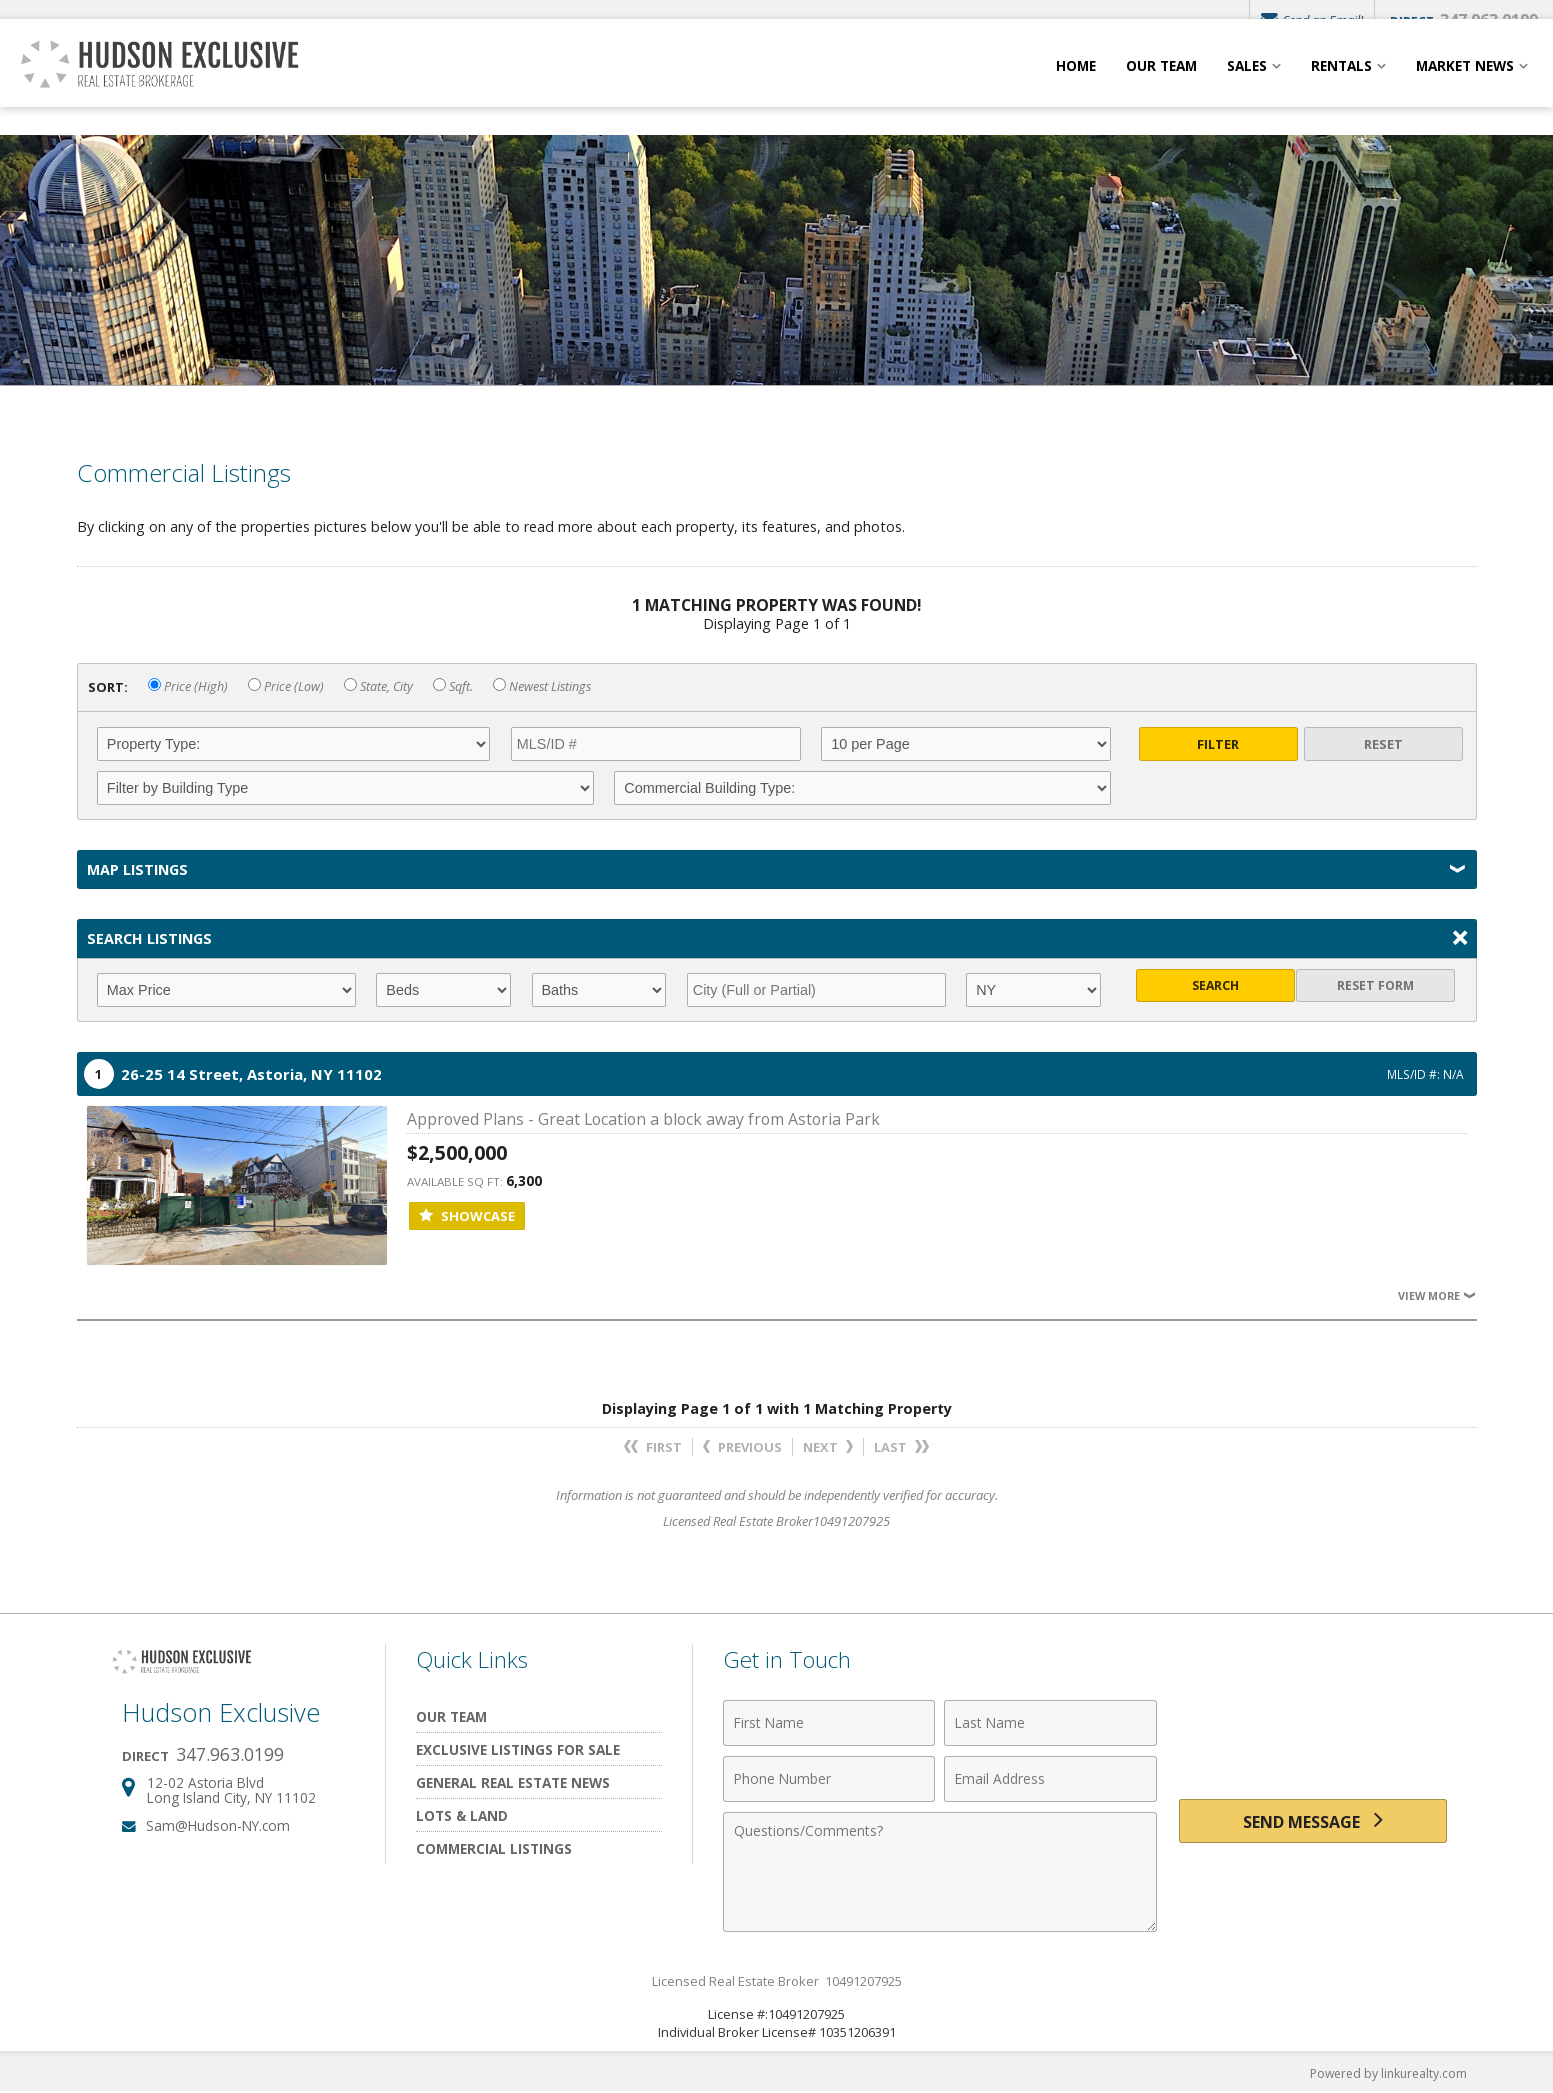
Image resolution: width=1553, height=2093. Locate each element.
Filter (1218, 744)
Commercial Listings (494, 1848)
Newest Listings (542, 686)
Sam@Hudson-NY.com (218, 1825)
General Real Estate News (513, 1782)
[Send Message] (1313, 1825)
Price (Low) (286, 686)
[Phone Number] (829, 1779)
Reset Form (1384, 990)
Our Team (1161, 87)
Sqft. (453, 686)
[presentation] (1313, 1734)
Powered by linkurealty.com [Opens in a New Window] (1383, 2073)
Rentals (1341, 87)
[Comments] (940, 1872)
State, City (378, 686)
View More (1435, 1295)
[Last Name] (1050, 1723)
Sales (1247, 87)
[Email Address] (1050, 1779)
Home (1076, 87)
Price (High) (188, 686)
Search (1218, 990)
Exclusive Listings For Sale (518, 1749)
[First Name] (829, 1723)
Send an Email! (1308, 20)
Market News (1465, 87)
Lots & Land (462, 1815)
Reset (1383, 744)
